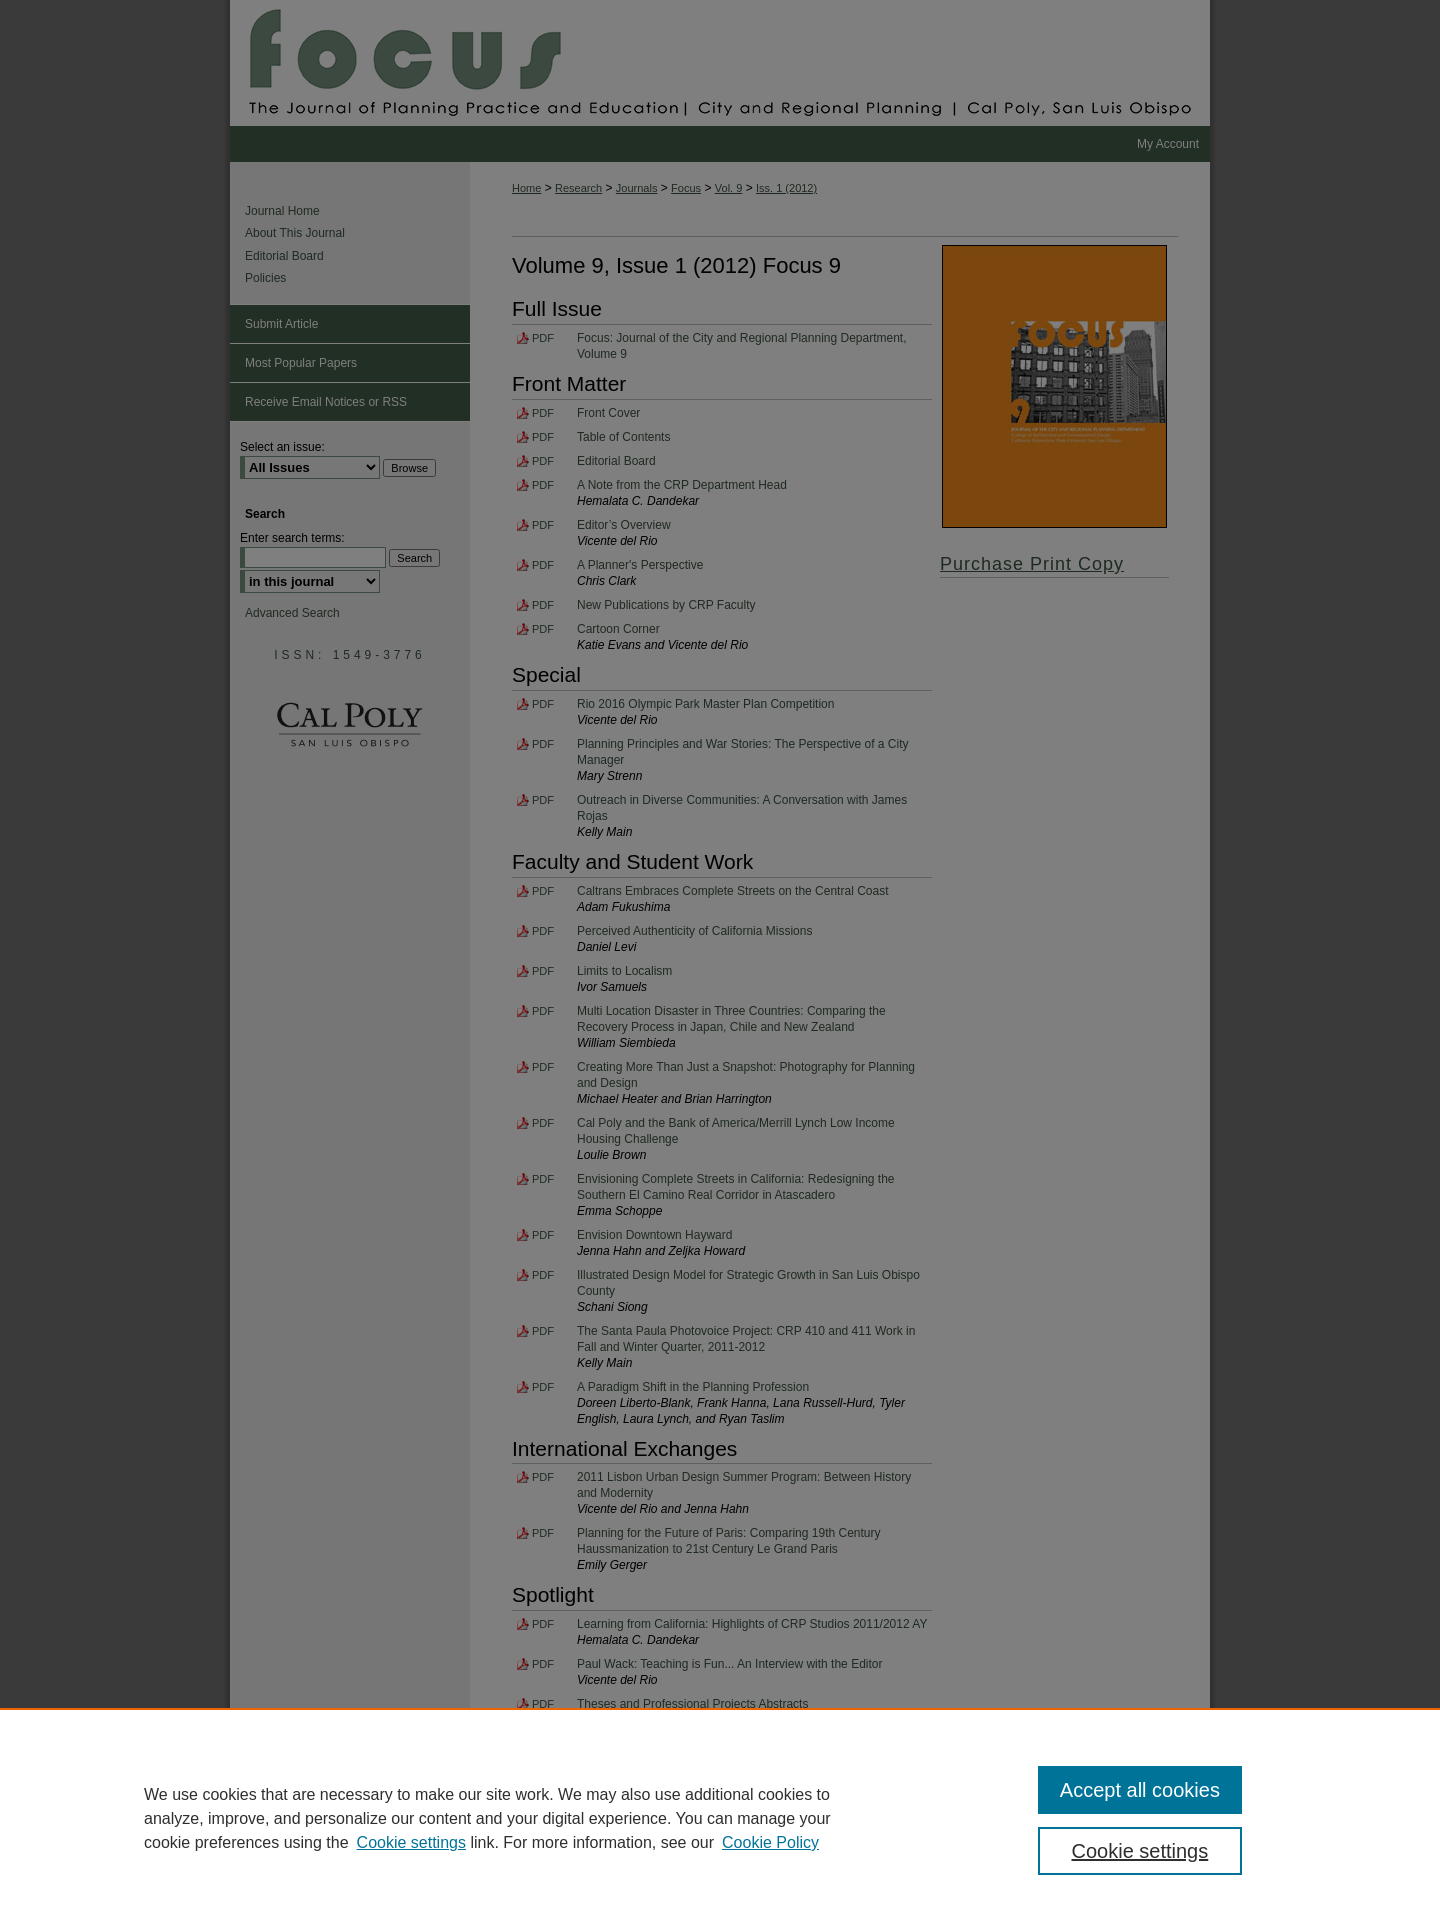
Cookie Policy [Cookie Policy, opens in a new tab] (770, 1842)
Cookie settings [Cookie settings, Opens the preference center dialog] (1140, 1851)
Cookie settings (411, 1842)
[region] (720, 1818)
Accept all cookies (1140, 1790)
